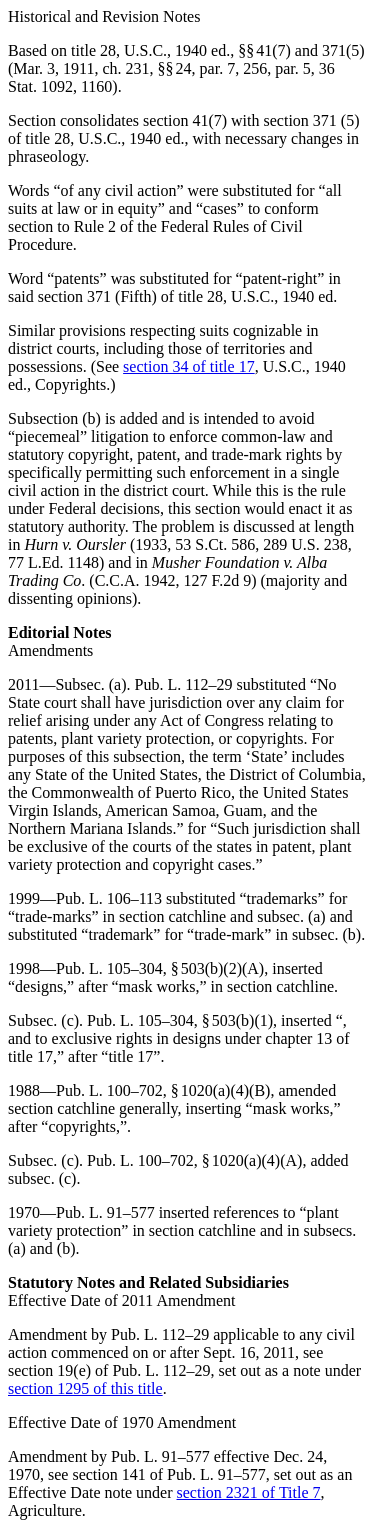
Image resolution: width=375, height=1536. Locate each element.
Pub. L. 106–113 (109, 898)
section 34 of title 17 (189, 366)
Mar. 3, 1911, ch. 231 (81, 68)
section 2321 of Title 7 (249, 1492)
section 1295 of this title (85, 1388)
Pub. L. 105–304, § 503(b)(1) (180, 1020)
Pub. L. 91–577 (105, 1212)
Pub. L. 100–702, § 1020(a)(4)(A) (194, 1160)
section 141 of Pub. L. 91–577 (168, 1474)
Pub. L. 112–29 (184, 684)
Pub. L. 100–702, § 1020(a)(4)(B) (163, 1090)
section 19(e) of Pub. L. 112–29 (109, 1370)
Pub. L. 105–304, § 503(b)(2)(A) (160, 968)
